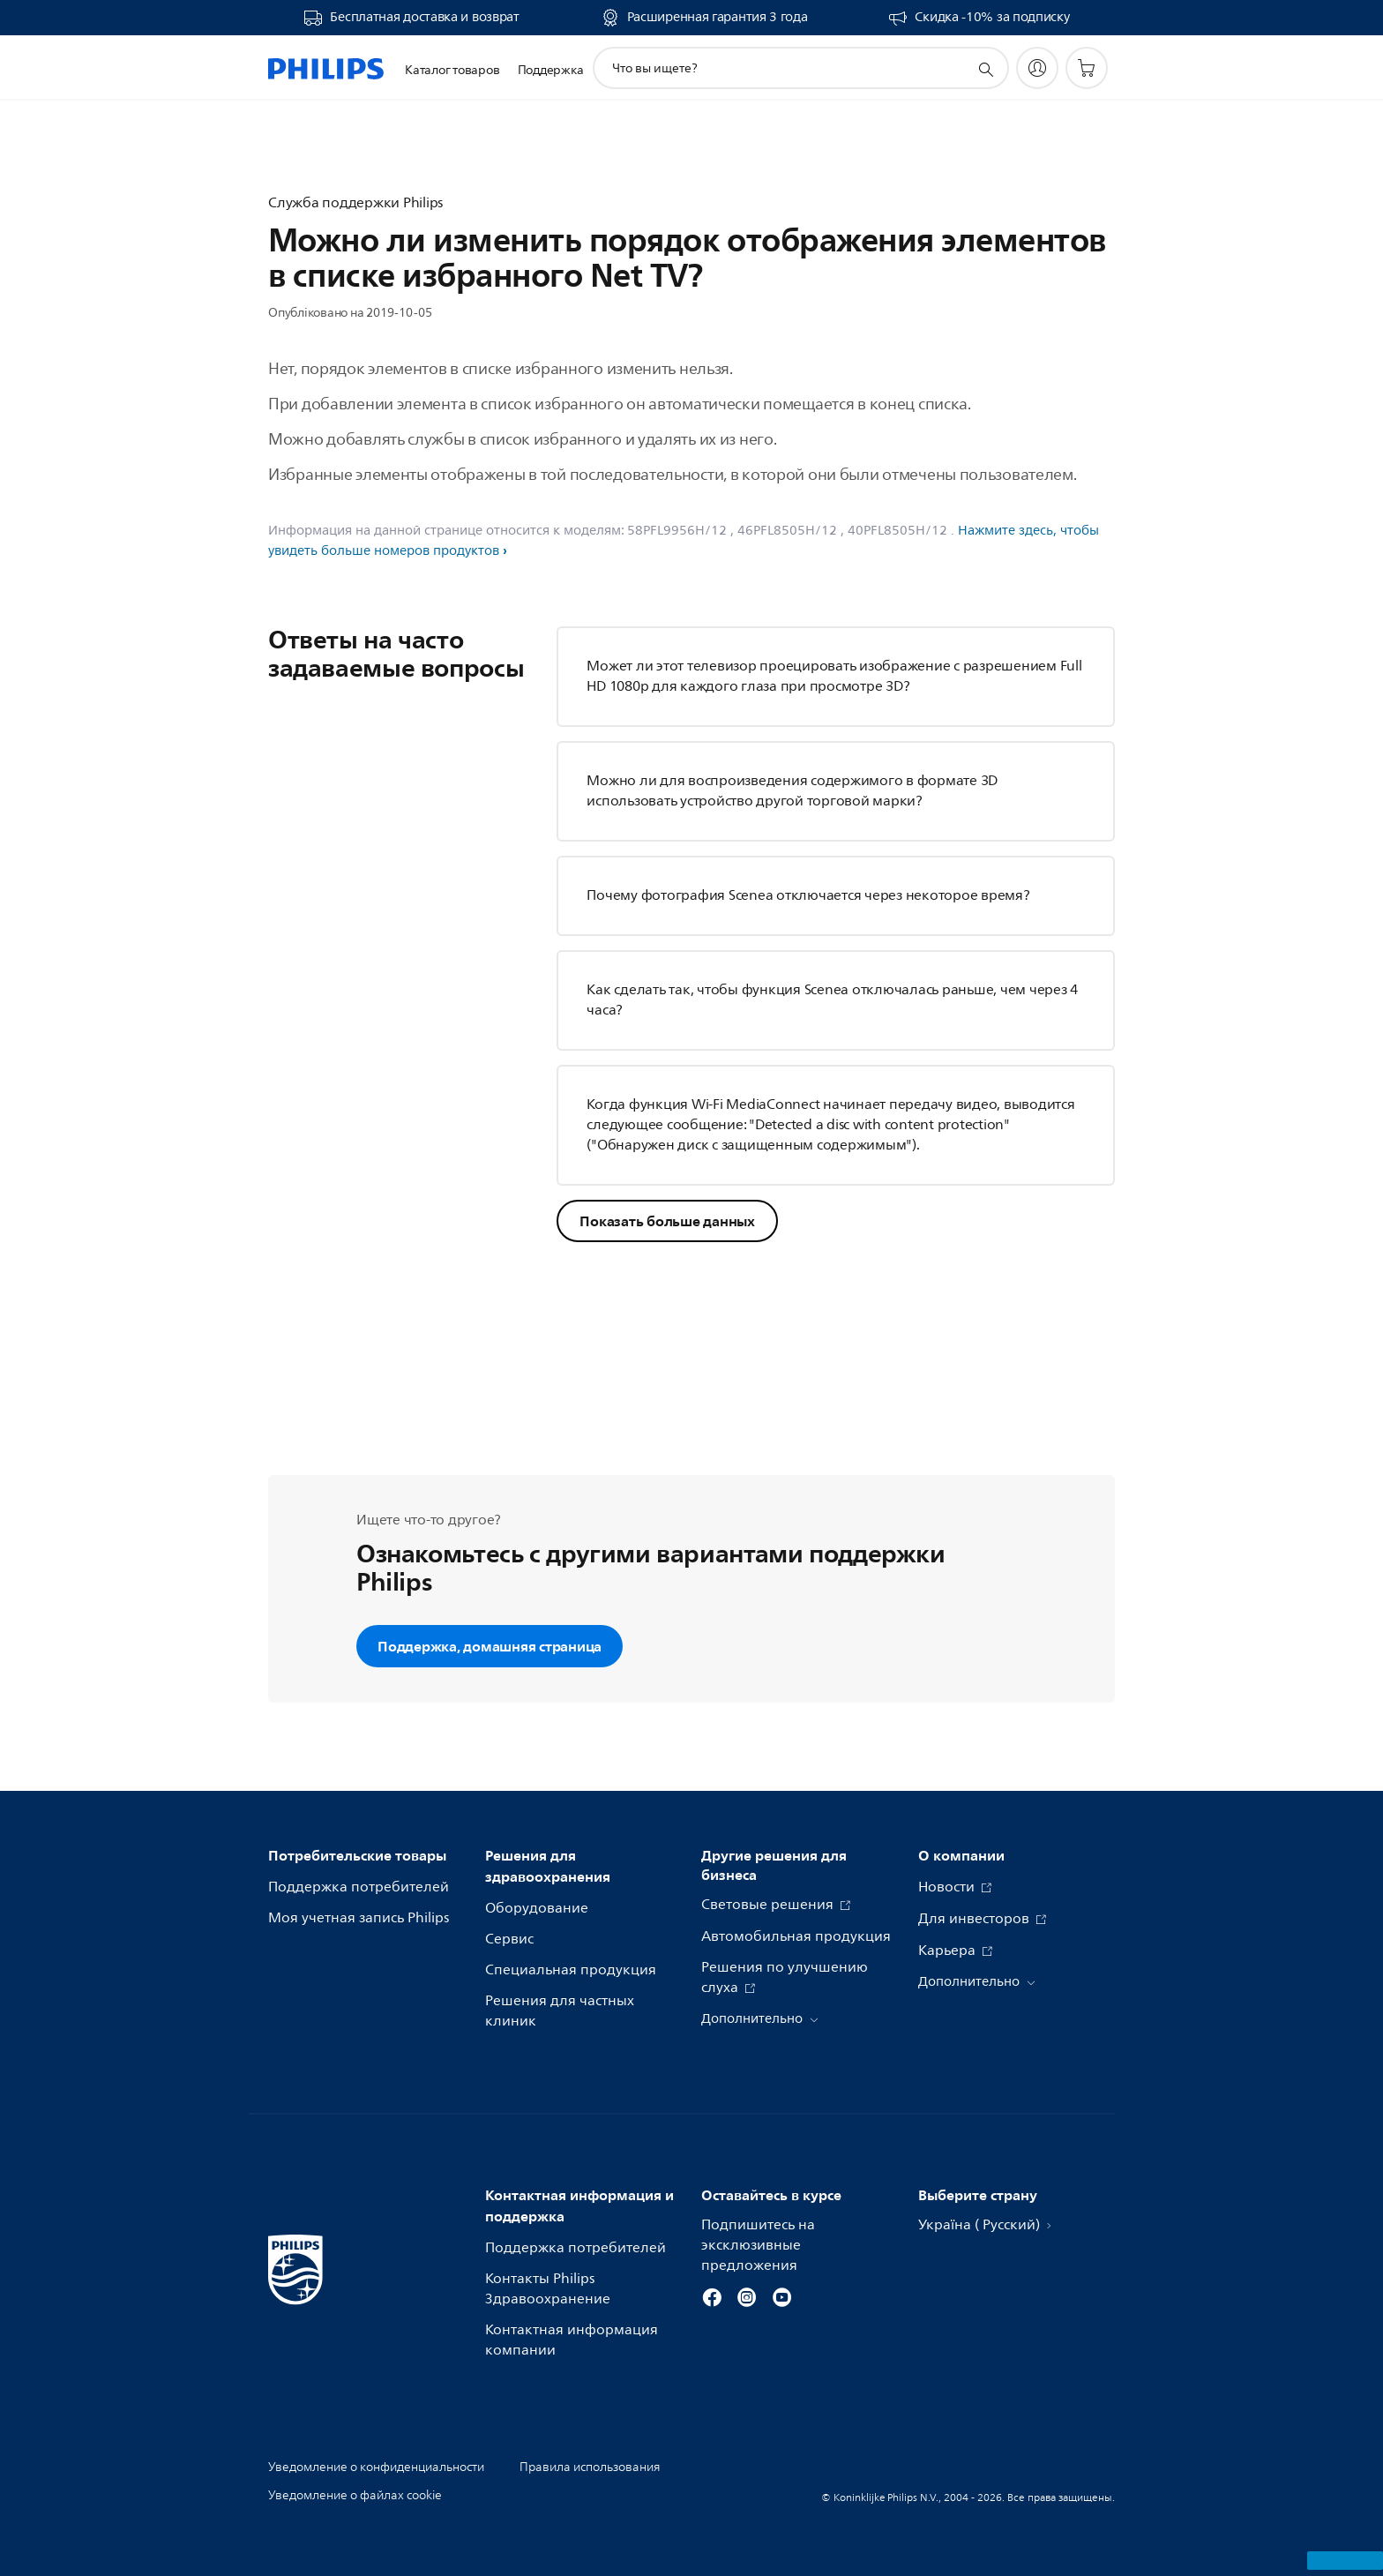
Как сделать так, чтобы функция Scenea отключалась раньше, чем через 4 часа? (832, 1000)
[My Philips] (1037, 68)
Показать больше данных (667, 1221)
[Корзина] (1086, 68)
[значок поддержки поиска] (985, 68)
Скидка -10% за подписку (992, 18)
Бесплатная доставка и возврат (424, 18)
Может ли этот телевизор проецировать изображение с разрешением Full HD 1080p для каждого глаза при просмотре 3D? (834, 676)
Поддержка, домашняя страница (490, 1646)
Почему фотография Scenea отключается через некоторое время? (808, 895)
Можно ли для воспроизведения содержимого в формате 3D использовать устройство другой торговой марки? (792, 790)
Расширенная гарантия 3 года (717, 18)
